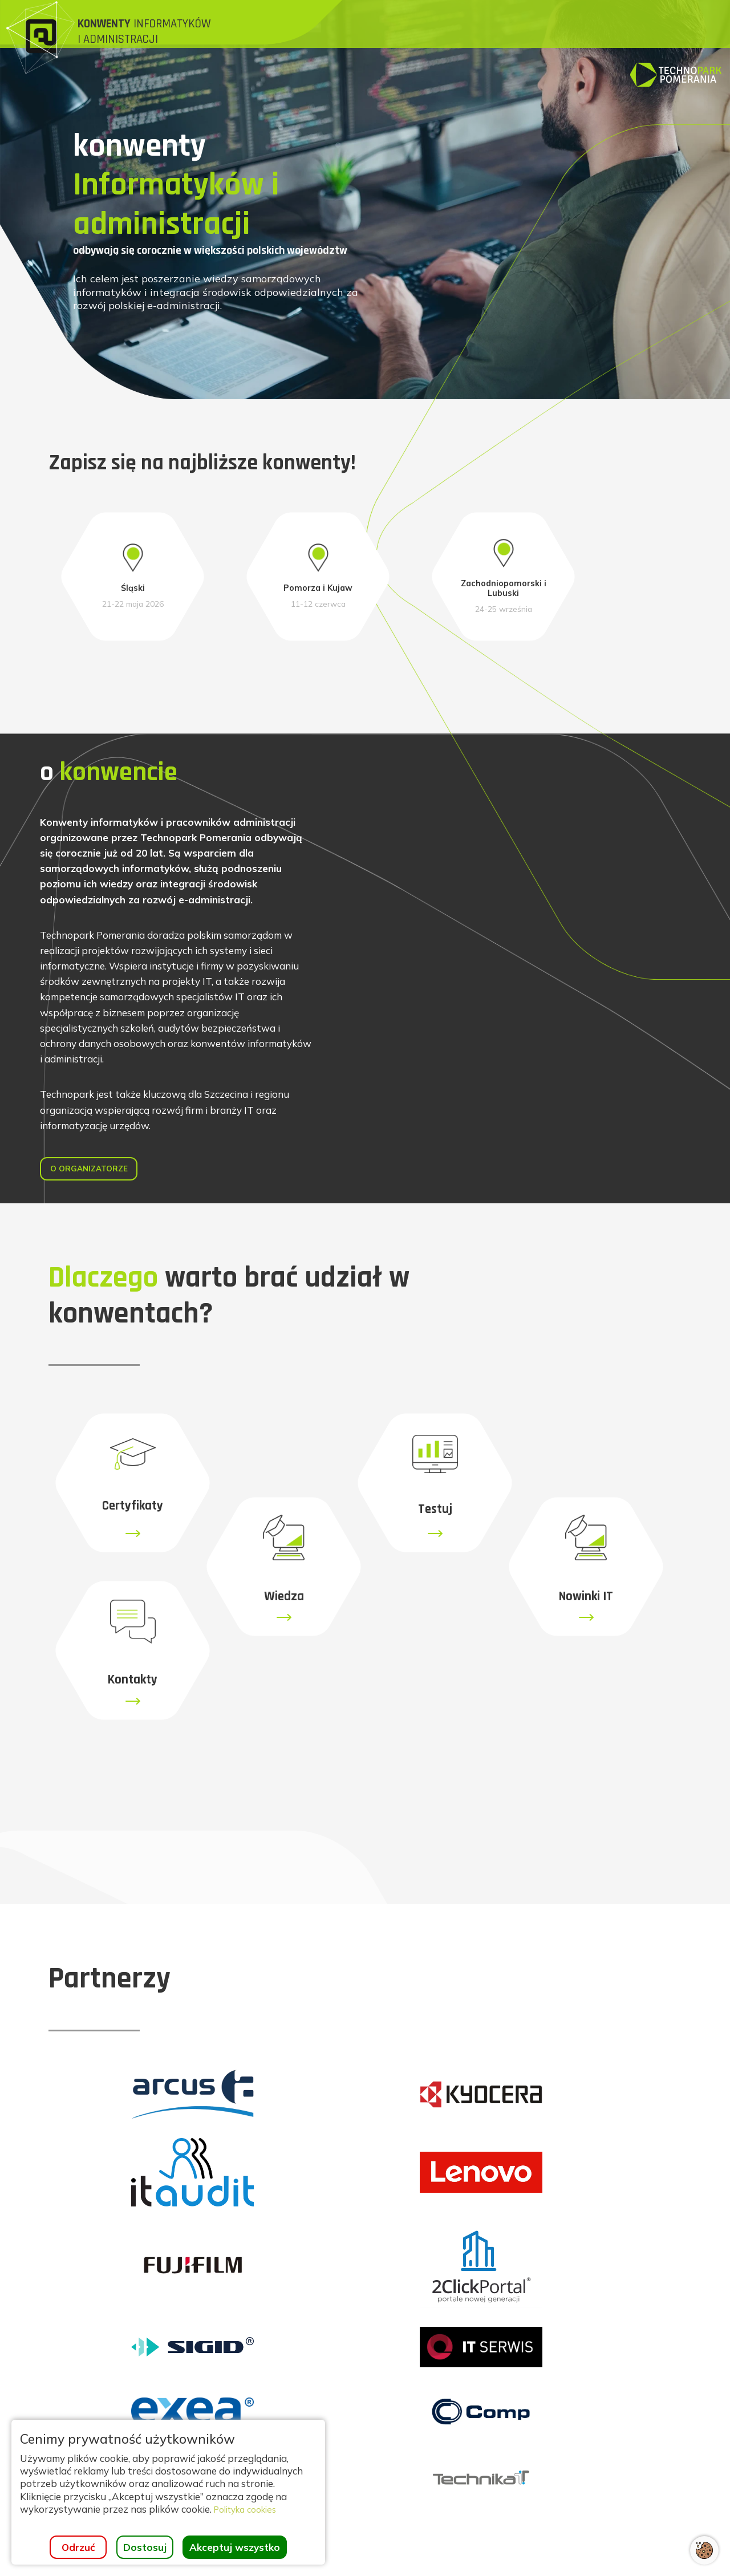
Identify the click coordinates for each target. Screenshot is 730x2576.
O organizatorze (98, 1290)
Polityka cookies (250, 2509)
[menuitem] (309, 28)
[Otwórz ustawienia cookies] (704, 2550)
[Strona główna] (133, 39)
